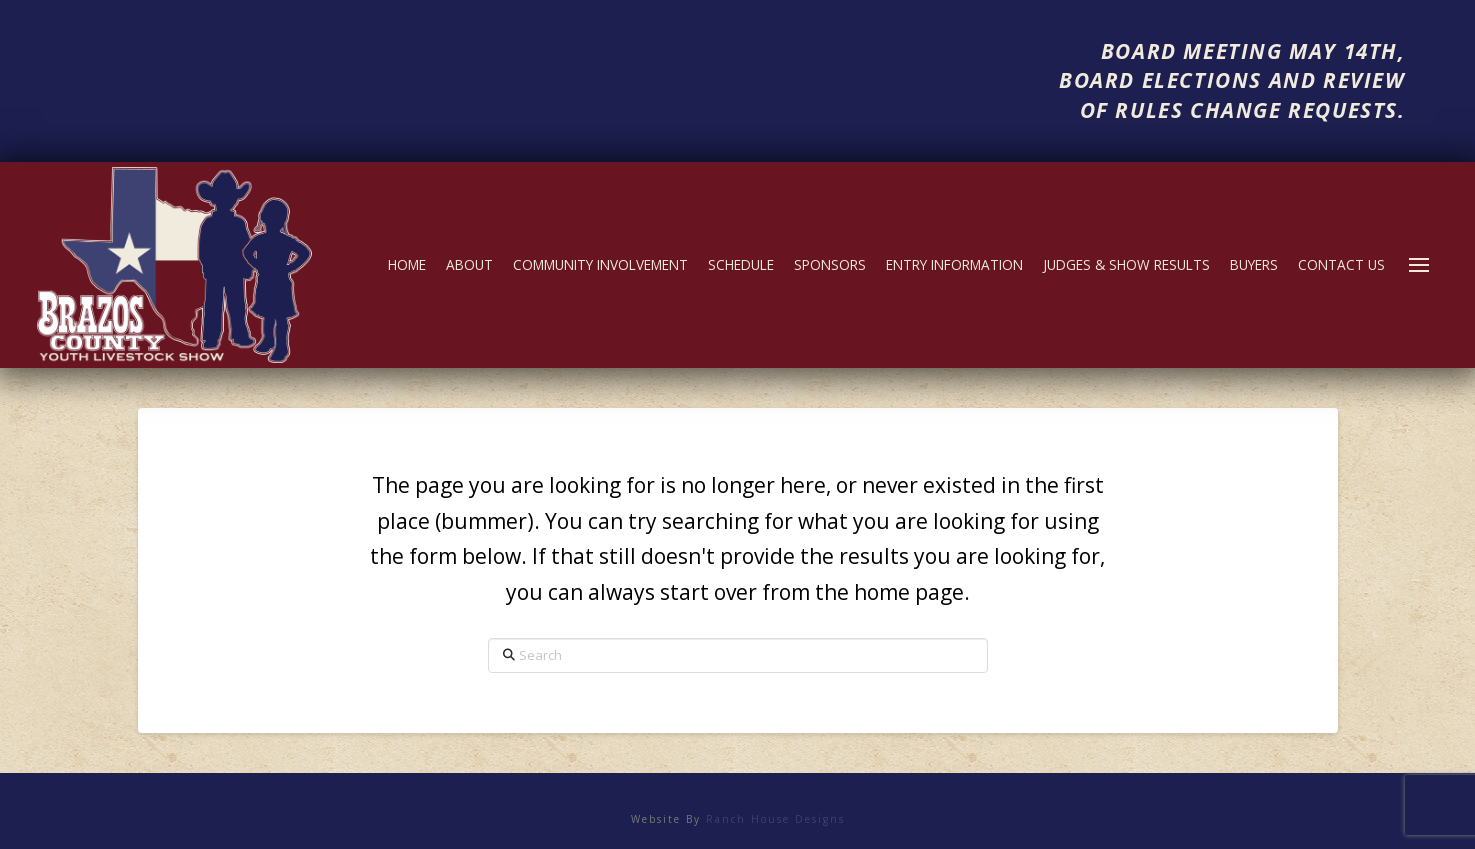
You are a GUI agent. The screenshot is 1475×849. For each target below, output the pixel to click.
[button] (1419, 265)
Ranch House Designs (775, 819)
